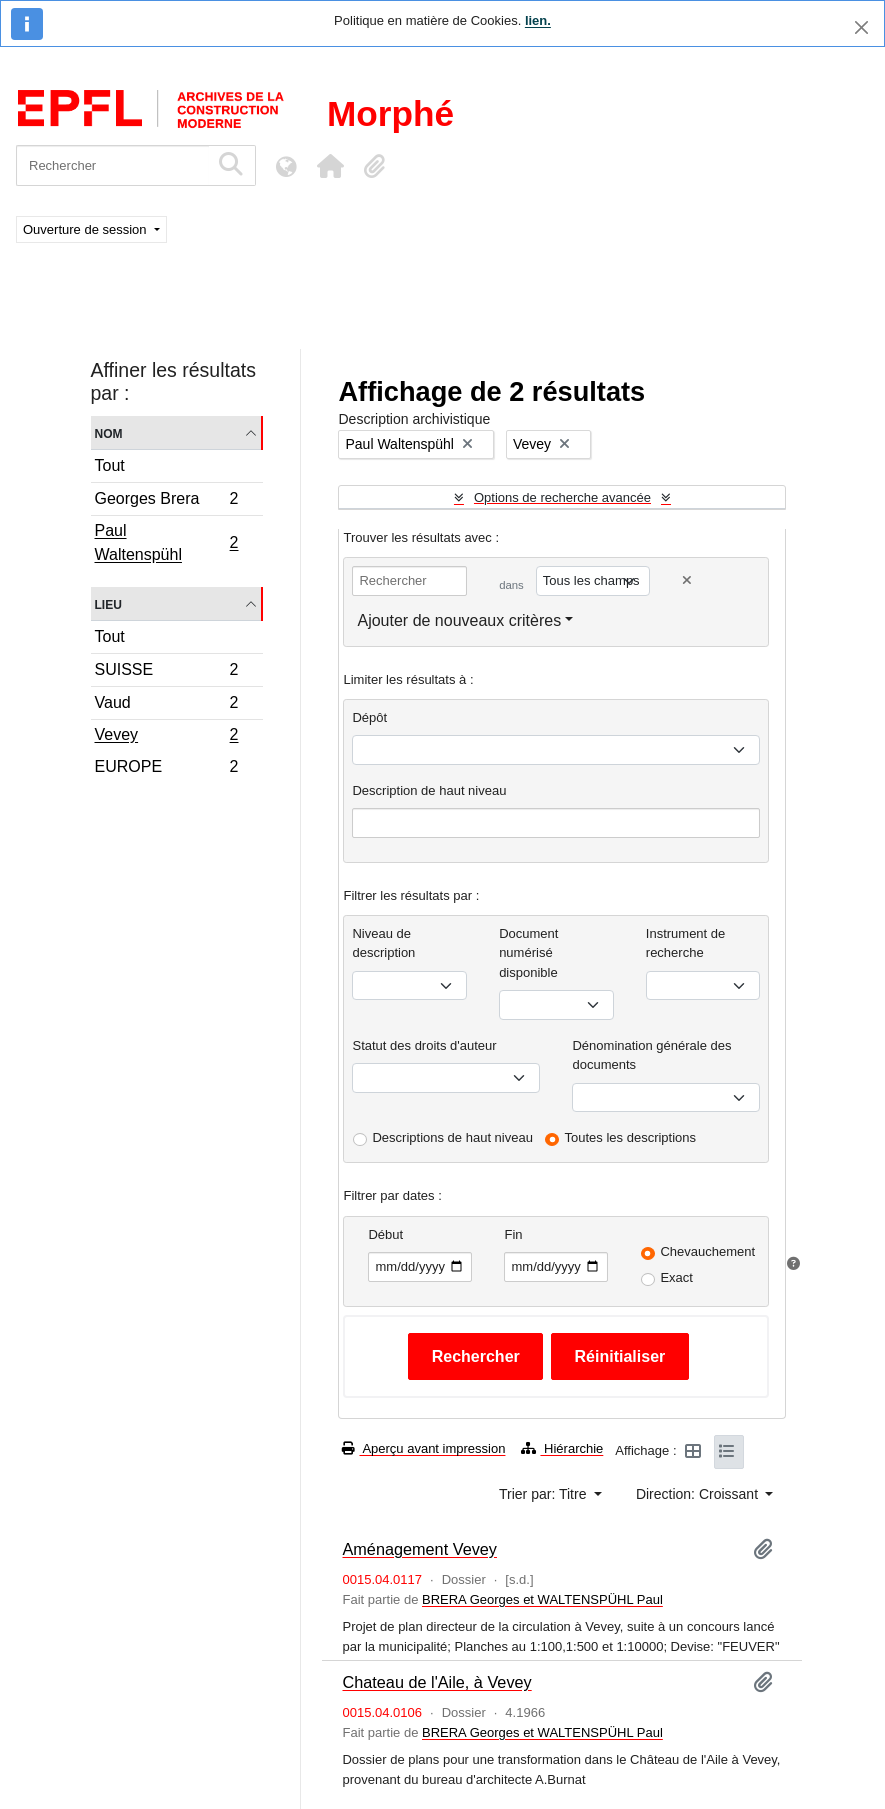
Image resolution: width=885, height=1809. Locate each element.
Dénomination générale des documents (651, 1055)
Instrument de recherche (686, 943)
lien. (538, 20)
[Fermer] (861, 27)
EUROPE (166, 769)
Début (385, 1234)
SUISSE (166, 672)
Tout (110, 465)
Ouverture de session (86, 229)
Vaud (166, 705)
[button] (330, 166)
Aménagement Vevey (419, 1549)
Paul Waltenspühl (166, 542)
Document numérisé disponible (528, 953)
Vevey (166, 737)
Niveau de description (383, 943)
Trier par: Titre (544, 1494)
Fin (513, 1234)
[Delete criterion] (687, 580)
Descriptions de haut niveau (452, 1137)
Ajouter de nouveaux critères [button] (459, 620)
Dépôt (369, 717)
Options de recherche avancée (562, 497)
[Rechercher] (112, 165)
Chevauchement (707, 1251)
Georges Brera (166, 501)
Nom (109, 432)
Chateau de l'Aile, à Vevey (436, 1682)
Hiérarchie (562, 1448)
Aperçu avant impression (423, 1448)
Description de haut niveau (429, 790)
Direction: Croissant (699, 1494)
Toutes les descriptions (631, 1137)
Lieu (108, 603)
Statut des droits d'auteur (424, 1045)
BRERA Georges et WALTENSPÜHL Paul (542, 1599)
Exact (676, 1277)
